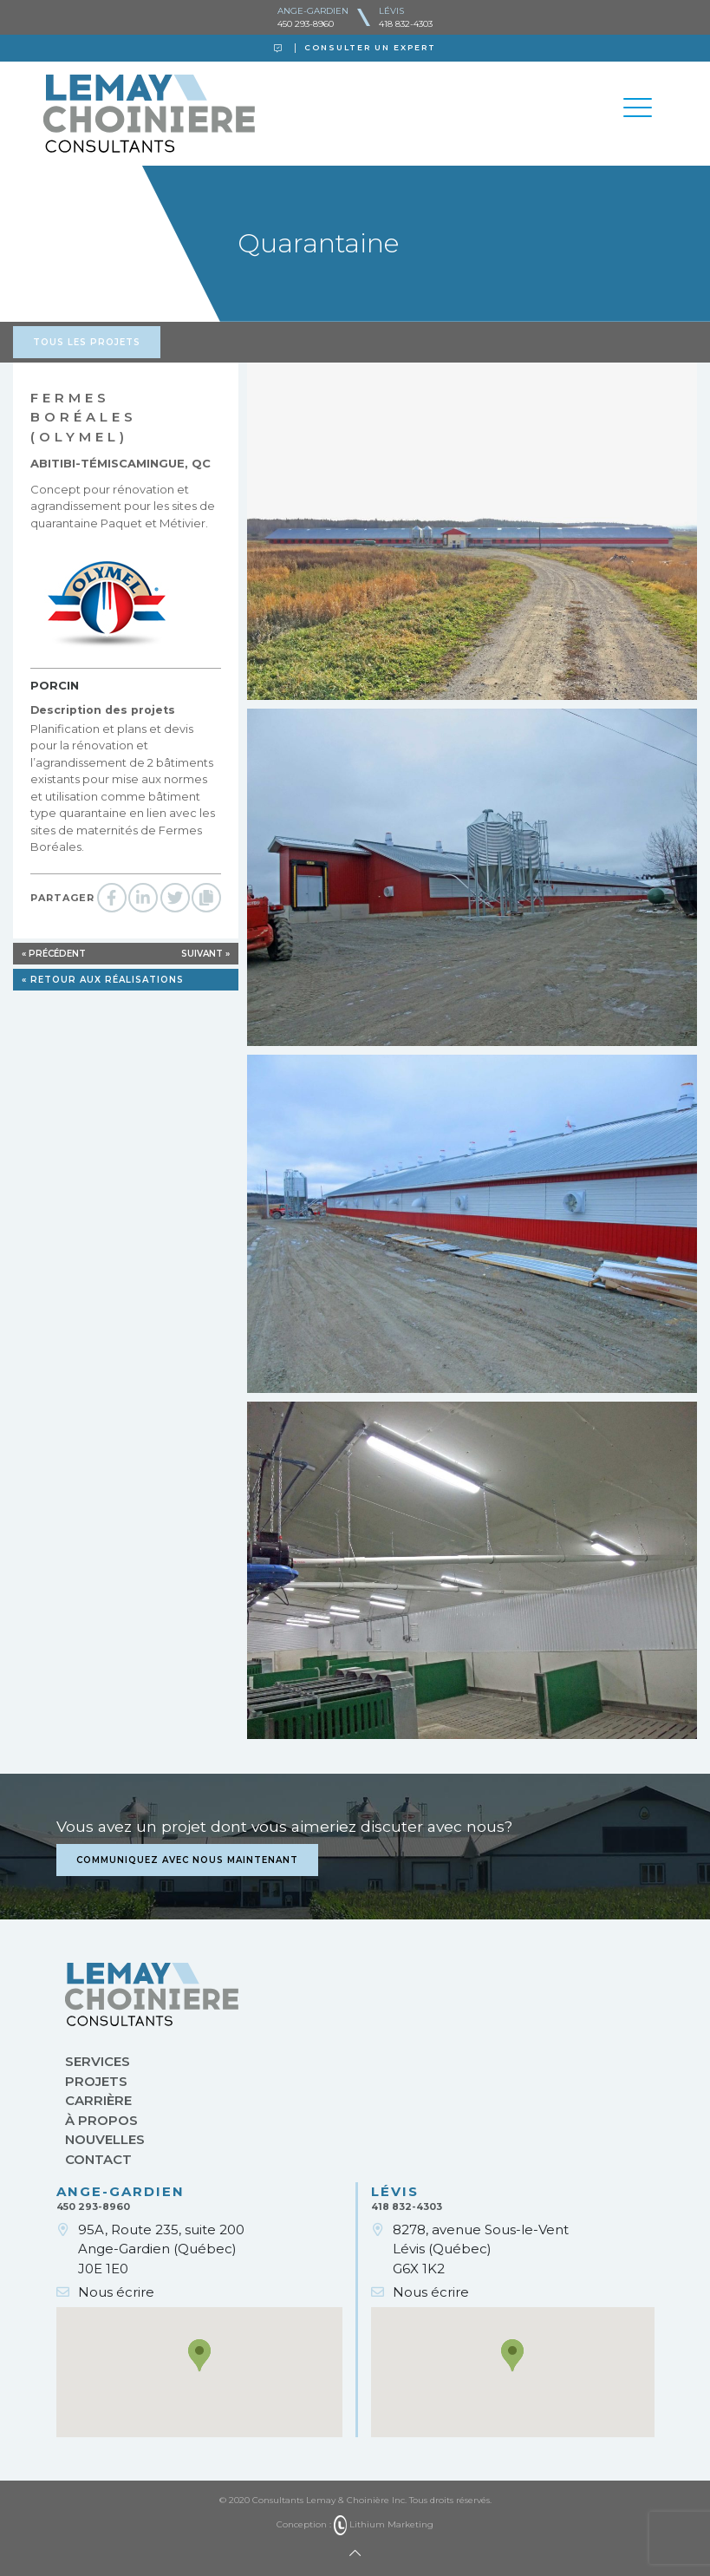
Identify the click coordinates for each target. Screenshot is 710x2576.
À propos (101, 2120)
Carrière (98, 2100)
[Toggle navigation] (638, 110)
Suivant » (205, 953)
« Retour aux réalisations (103, 979)
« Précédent (54, 953)
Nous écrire (116, 2292)
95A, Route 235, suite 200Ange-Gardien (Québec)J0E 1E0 (161, 2249)
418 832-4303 (406, 23)
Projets (96, 2081)
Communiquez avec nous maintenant (187, 1860)
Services (97, 2061)
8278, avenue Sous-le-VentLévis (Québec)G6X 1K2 (481, 2249)
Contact (98, 2159)
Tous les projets (86, 342)
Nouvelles (105, 2139)
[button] (199, 2355)
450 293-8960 (305, 23)
